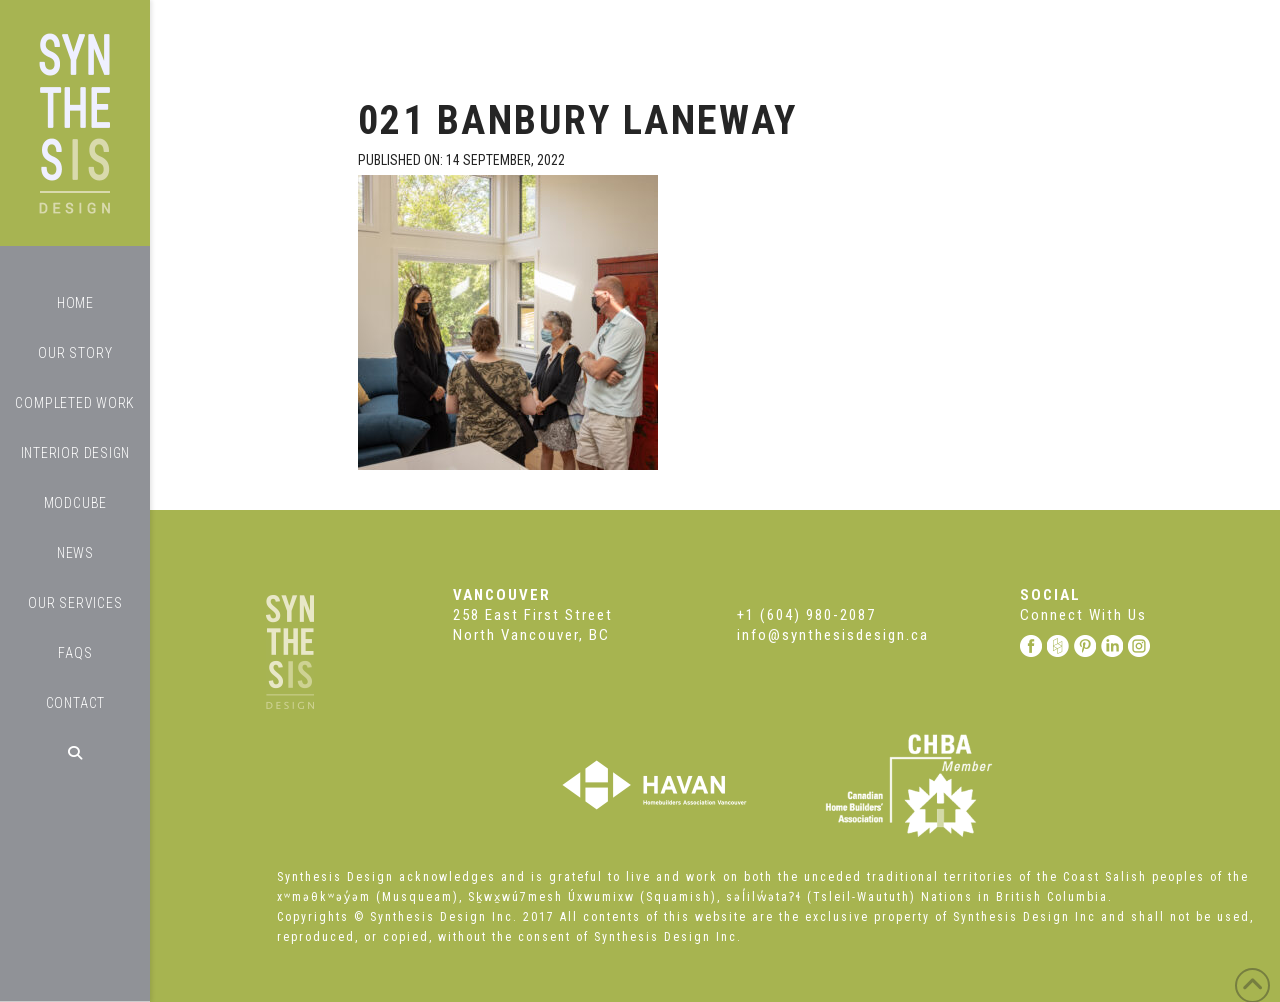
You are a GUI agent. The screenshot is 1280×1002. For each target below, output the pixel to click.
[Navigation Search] (75, 753)
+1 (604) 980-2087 (806, 615)
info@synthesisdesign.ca (833, 635)
